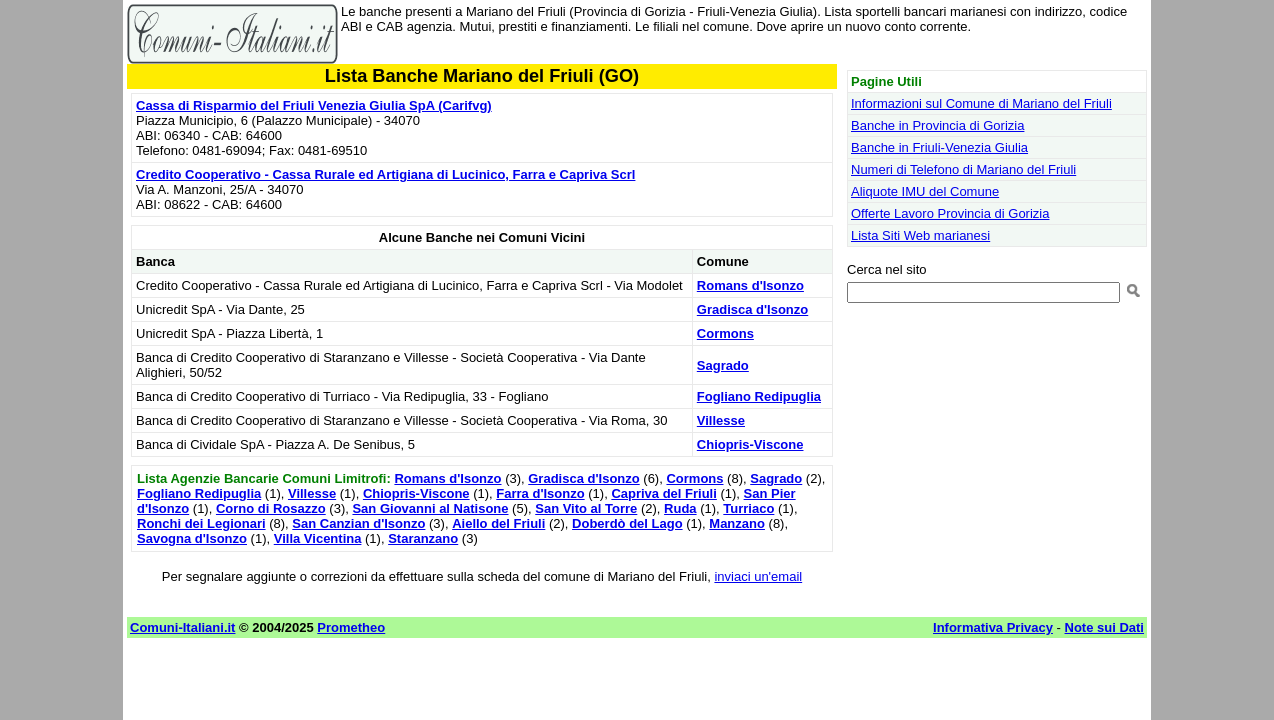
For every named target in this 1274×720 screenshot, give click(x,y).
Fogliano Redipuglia (759, 396)
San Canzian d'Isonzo (358, 523)
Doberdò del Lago (627, 523)
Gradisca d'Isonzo (752, 309)
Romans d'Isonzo (750, 285)
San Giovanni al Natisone (430, 508)
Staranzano (423, 538)
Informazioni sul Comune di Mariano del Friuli (981, 103)
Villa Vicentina (318, 538)
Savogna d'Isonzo (192, 538)
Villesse (721, 420)
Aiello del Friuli (498, 523)
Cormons (725, 333)
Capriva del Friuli (663, 493)
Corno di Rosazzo (271, 508)
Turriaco (748, 508)
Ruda (680, 508)
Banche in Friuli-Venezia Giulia (939, 147)
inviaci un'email (758, 576)
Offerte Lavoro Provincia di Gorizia (950, 213)
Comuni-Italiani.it (182, 627)
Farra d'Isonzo (540, 493)
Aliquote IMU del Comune (925, 191)
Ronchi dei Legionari (201, 523)
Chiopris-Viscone (750, 444)
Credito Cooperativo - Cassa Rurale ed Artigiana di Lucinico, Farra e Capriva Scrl (385, 174)
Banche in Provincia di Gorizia (937, 125)
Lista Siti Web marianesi (920, 235)
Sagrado (723, 365)
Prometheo (351, 627)
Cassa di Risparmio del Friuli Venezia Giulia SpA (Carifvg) (314, 105)
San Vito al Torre (586, 508)
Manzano (737, 523)
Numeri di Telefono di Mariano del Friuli (963, 169)
